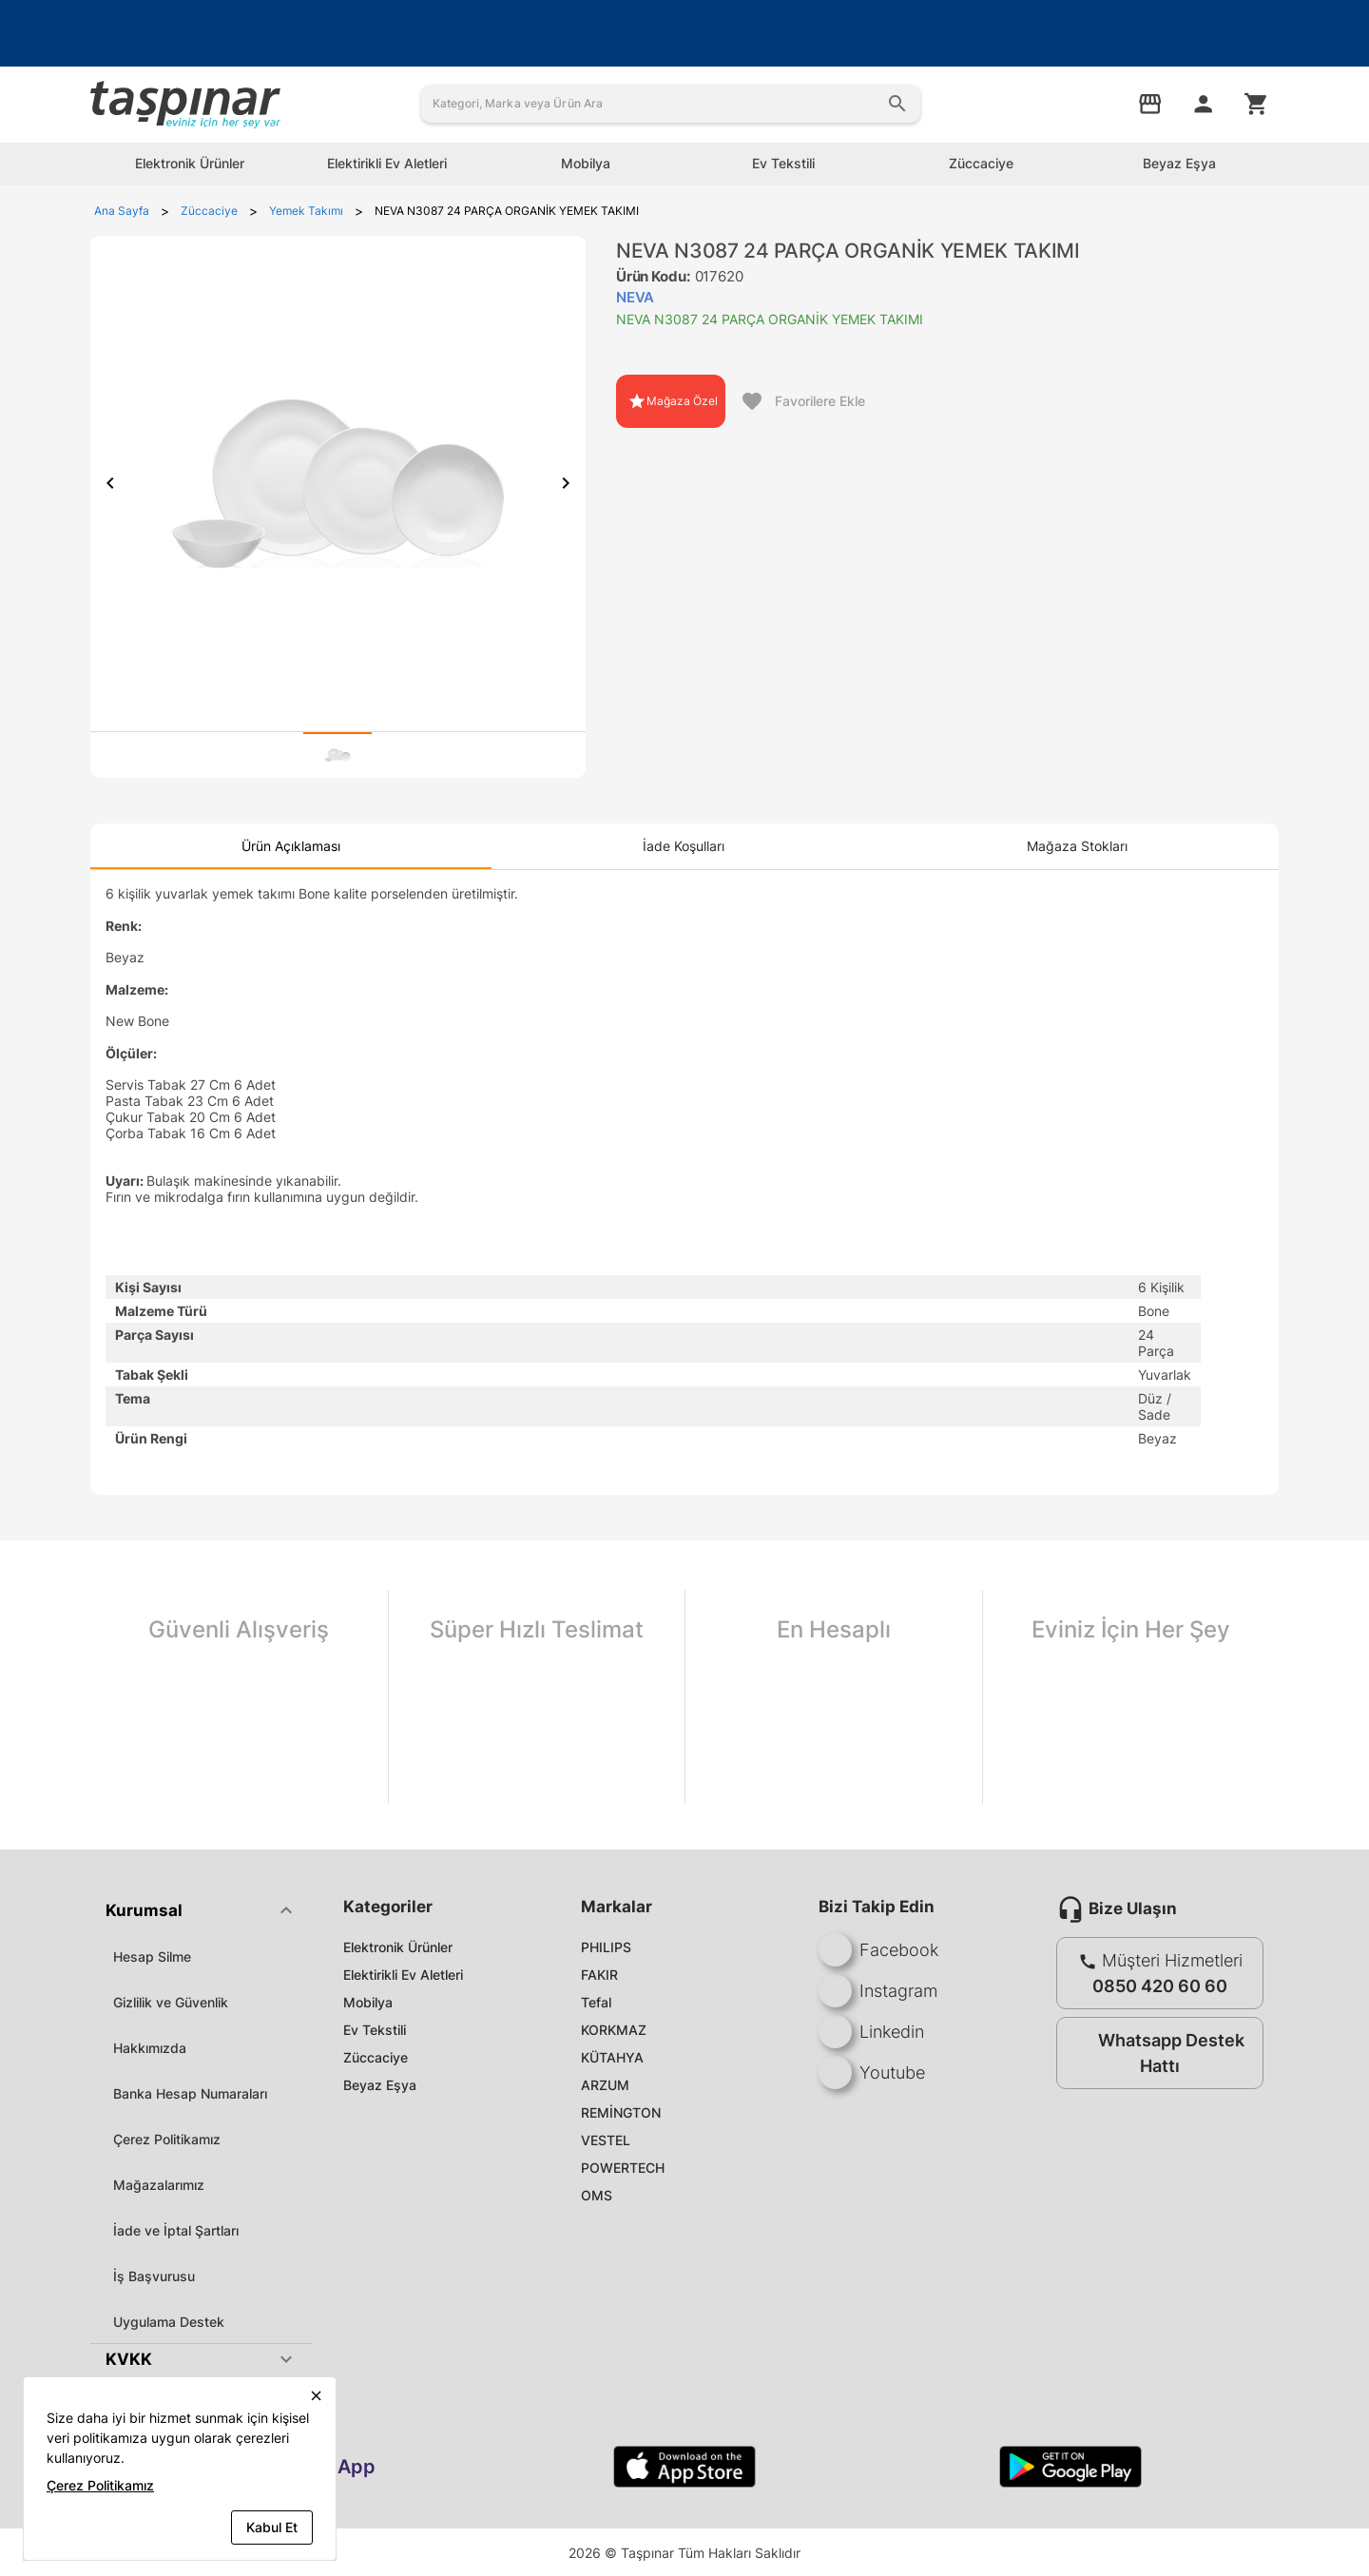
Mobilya (368, 2002)
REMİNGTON (621, 2112)
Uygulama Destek (168, 2322)
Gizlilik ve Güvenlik (170, 2002)
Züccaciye (375, 2057)
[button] (201, 1910)
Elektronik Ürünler (398, 1947)
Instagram (878, 1990)
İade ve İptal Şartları (176, 2230)
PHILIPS (606, 1947)
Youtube (872, 2072)
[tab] (337, 755)
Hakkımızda (149, 2048)
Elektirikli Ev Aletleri (403, 1974)
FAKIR (599, 1974)
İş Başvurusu (154, 2276)
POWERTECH (623, 2168)
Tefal (596, 2002)
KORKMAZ (613, 2030)
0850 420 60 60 (1159, 1986)
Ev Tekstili (374, 2030)
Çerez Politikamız (167, 2139)
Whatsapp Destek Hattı (1155, 2053)
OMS (596, 2195)
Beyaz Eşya (379, 2085)
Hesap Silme (152, 1956)
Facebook (878, 1949)
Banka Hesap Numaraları (190, 2093)
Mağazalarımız (158, 2185)
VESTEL (605, 2140)
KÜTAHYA (612, 2057)
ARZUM (605, 2085)
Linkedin (871, 2031)
